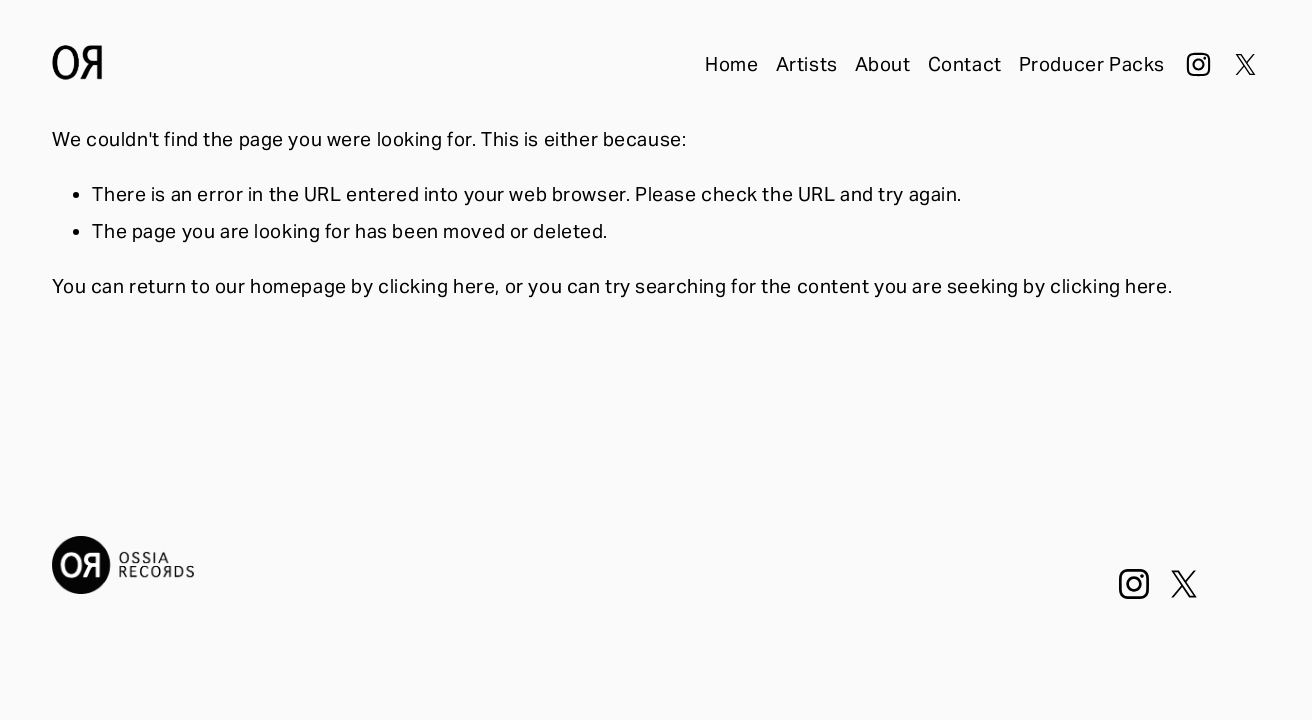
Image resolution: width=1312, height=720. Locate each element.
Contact (965, 64)
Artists (807, 64)
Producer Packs (1092, 64)
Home (731, 64)
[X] (1245, 64)
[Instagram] (1198, 64)
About (883, 64)
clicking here (436, 286)
